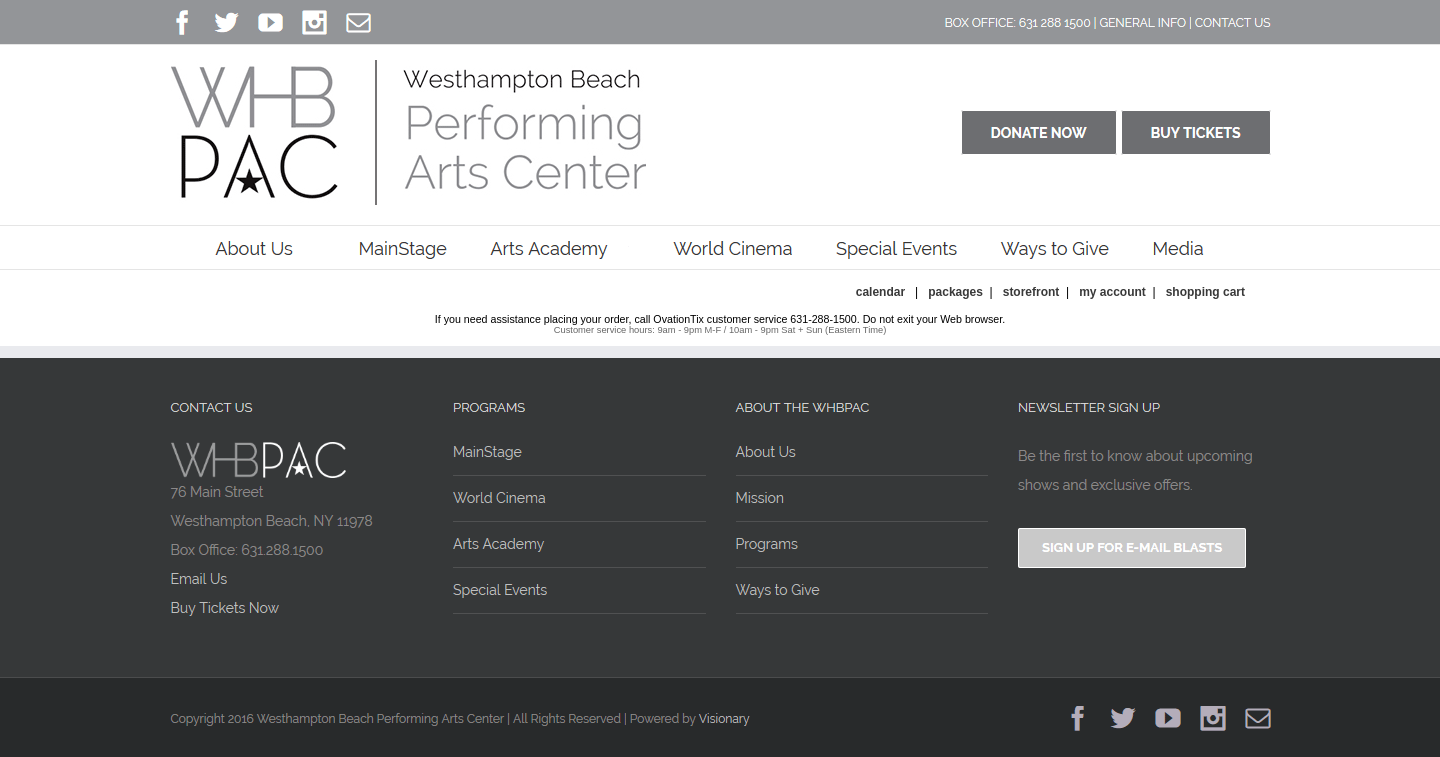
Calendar (880, 292)
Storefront (1031, 292)
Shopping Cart (1205, 292)
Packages (955, 292)
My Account (1111, 292)
